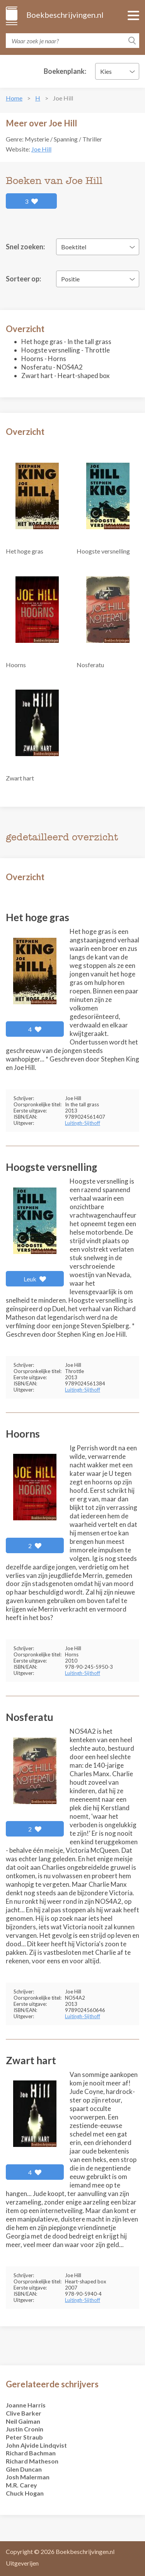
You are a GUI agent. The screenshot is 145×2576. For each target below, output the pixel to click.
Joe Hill (41, 149)
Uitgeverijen (22, 2563)
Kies (106, 71)
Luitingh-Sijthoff (82, 1123)
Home (14, 98)
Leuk (35, 1279)
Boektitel (73, 246)
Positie (70, 279)
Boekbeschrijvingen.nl (64, 14)
